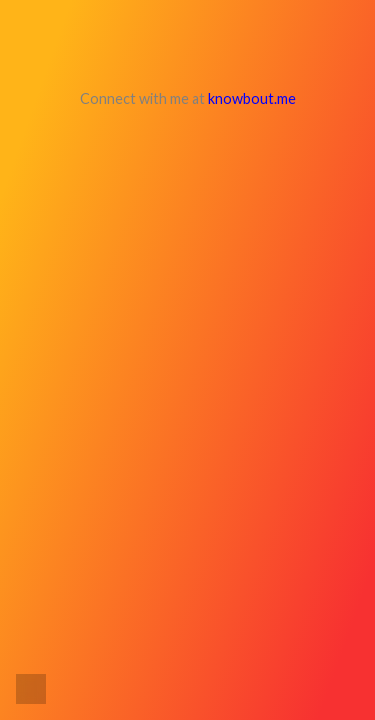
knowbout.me (252, 98)
